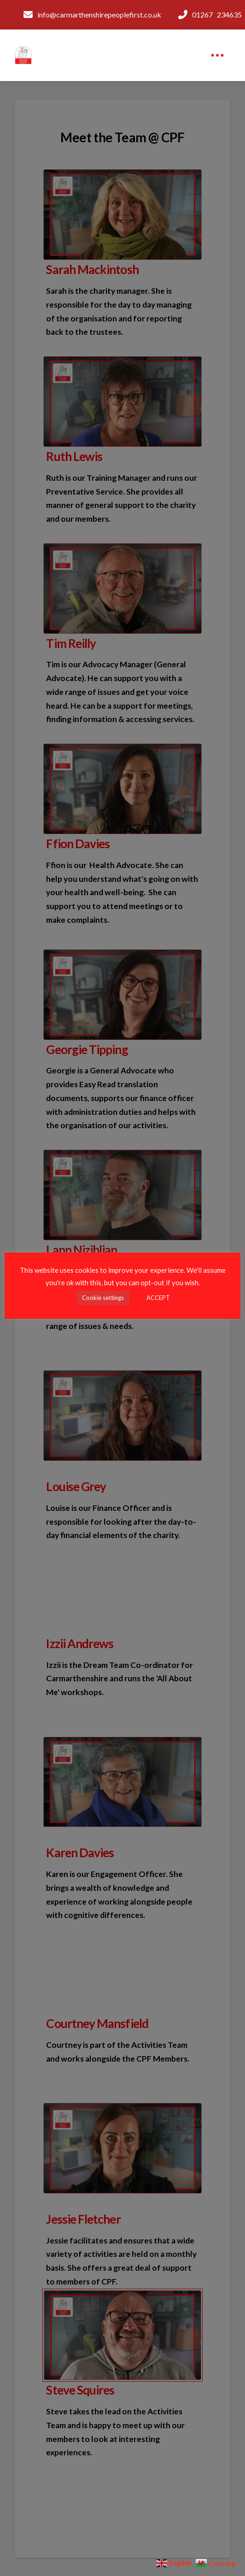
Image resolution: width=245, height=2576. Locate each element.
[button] (217, 55)
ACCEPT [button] (158, 1297)
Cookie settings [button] (103, 1297)
